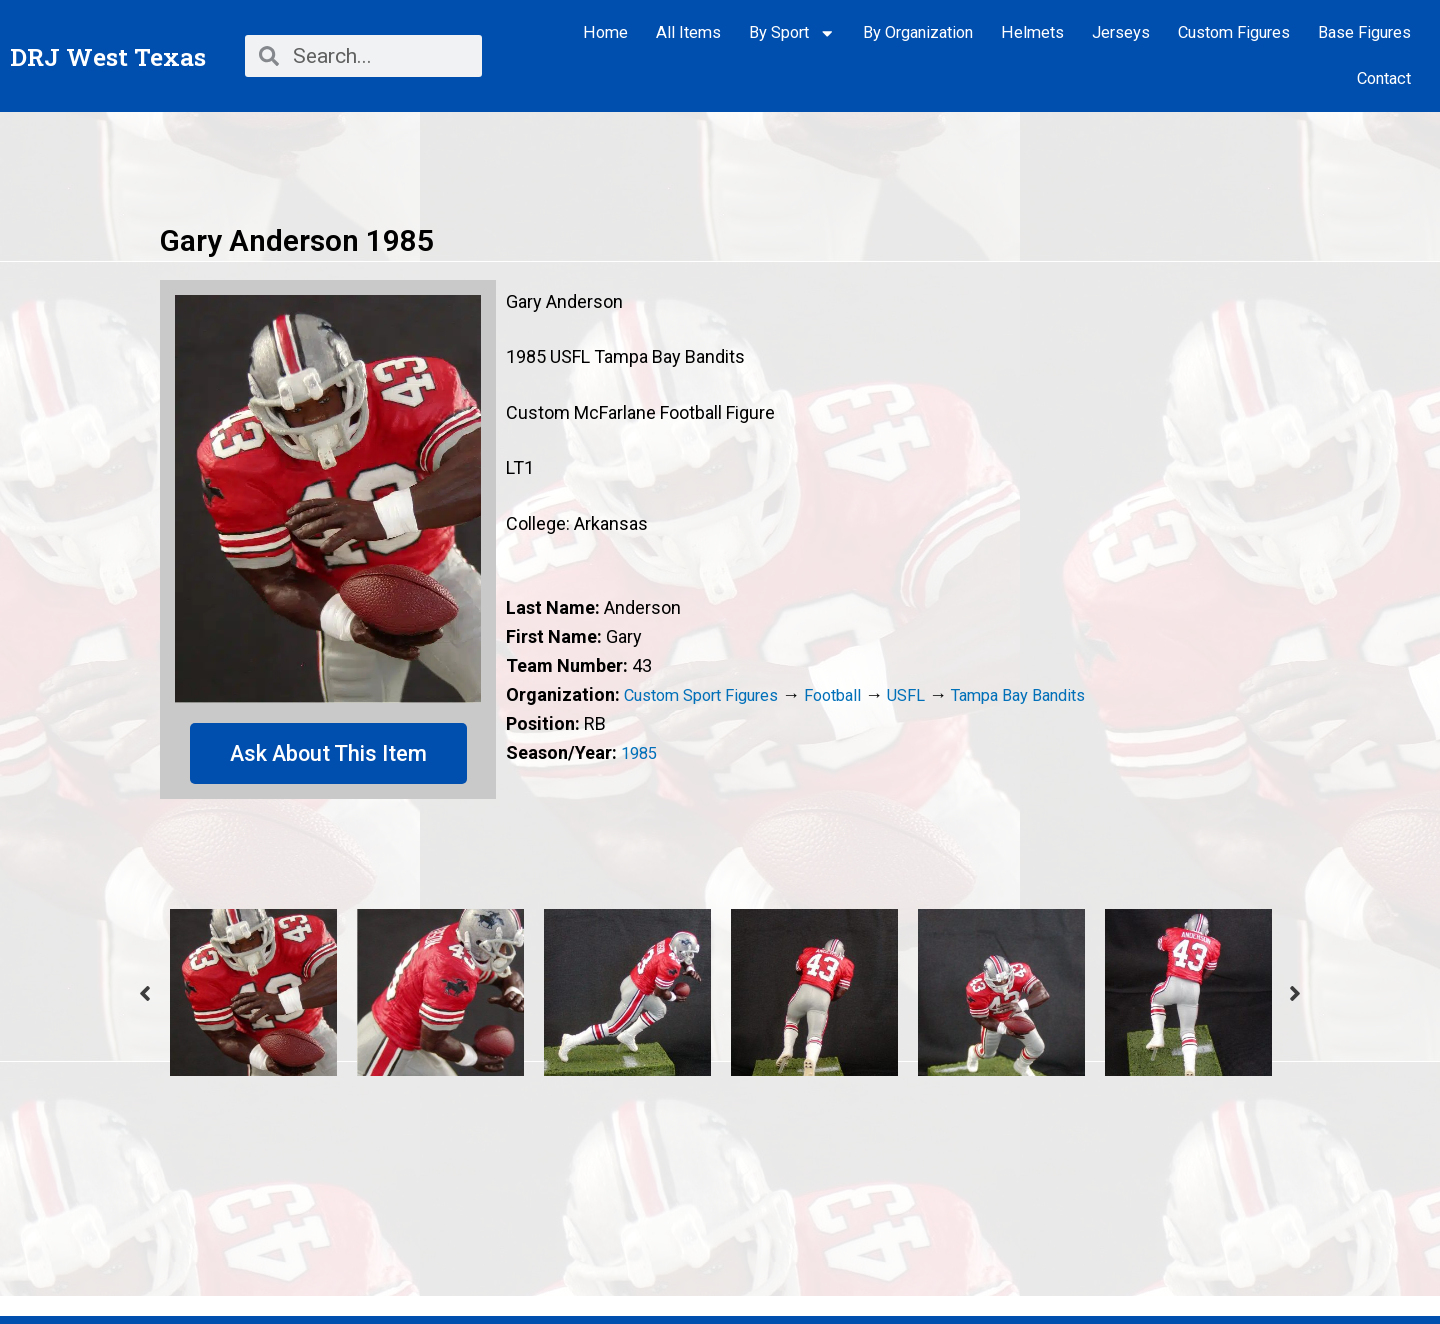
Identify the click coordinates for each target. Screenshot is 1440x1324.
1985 (641, 752)
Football (855, 694)
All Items (688, 32)
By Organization (918, 32)
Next (1295, 995)
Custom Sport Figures (711, 694)
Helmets (1032, 32)
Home (605, 32)
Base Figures (1364, 32)
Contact (1384, 78)
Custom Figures (1234, 32)
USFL (932, 694)
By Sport (792, 33)
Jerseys (1121, 32)
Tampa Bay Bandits (1053, 694)
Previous (145, 995)
